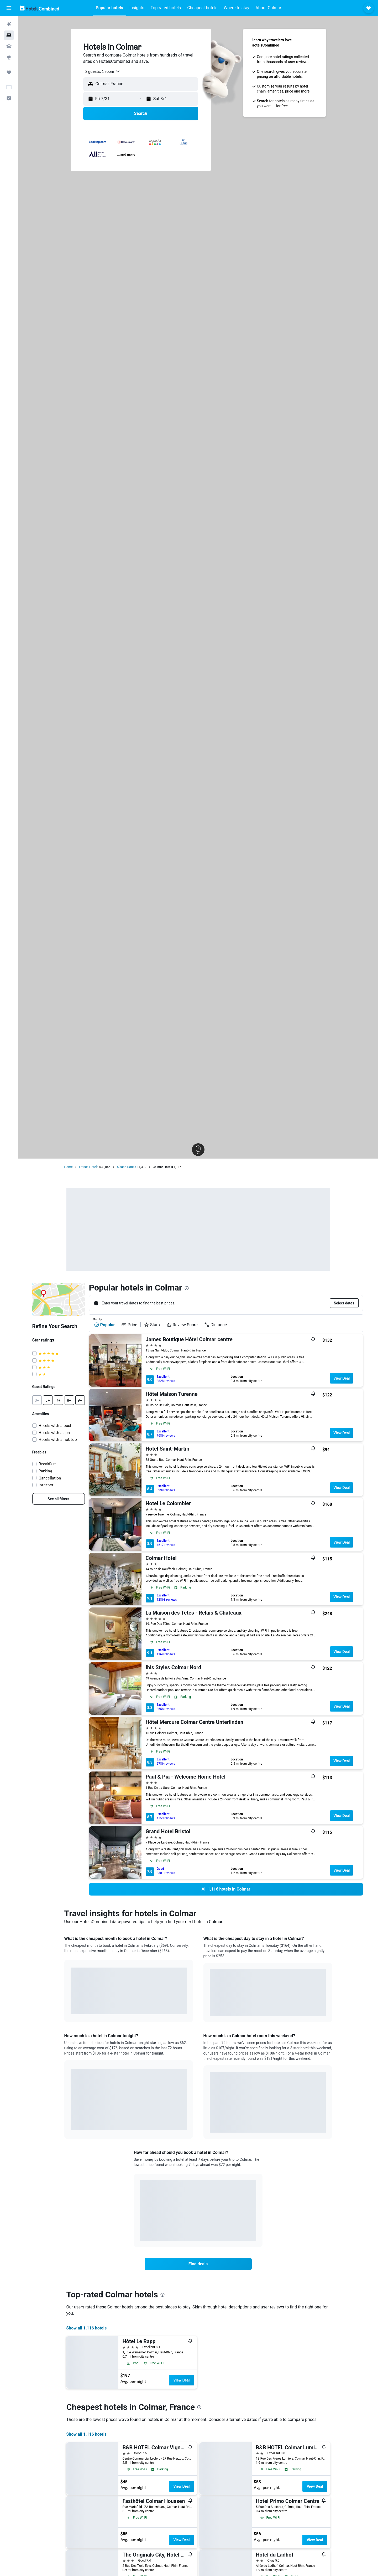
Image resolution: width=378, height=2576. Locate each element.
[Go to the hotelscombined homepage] (39, 8)
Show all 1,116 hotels (86, 2328)
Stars (152, 1324)
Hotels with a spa (54, 1432)
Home (68, 1167)
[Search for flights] (9, 24)
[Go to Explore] (9, 57)
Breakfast (47, 1463)
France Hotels (88, 1167)
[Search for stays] (9, 35)
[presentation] (186, 1288)
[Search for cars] (9, 46)
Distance (215, 1324)
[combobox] (100, 71)
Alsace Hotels (126, 1167)
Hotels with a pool (55, 1425)
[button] (9, 8)
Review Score (182, 1324)
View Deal (341, 1378)
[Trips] (9, 72)
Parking (45, 1470)
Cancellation (50, 1478)
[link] (58, 1499)
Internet (46, 1484)
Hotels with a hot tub (58, 1439)
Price (129, 1324)
